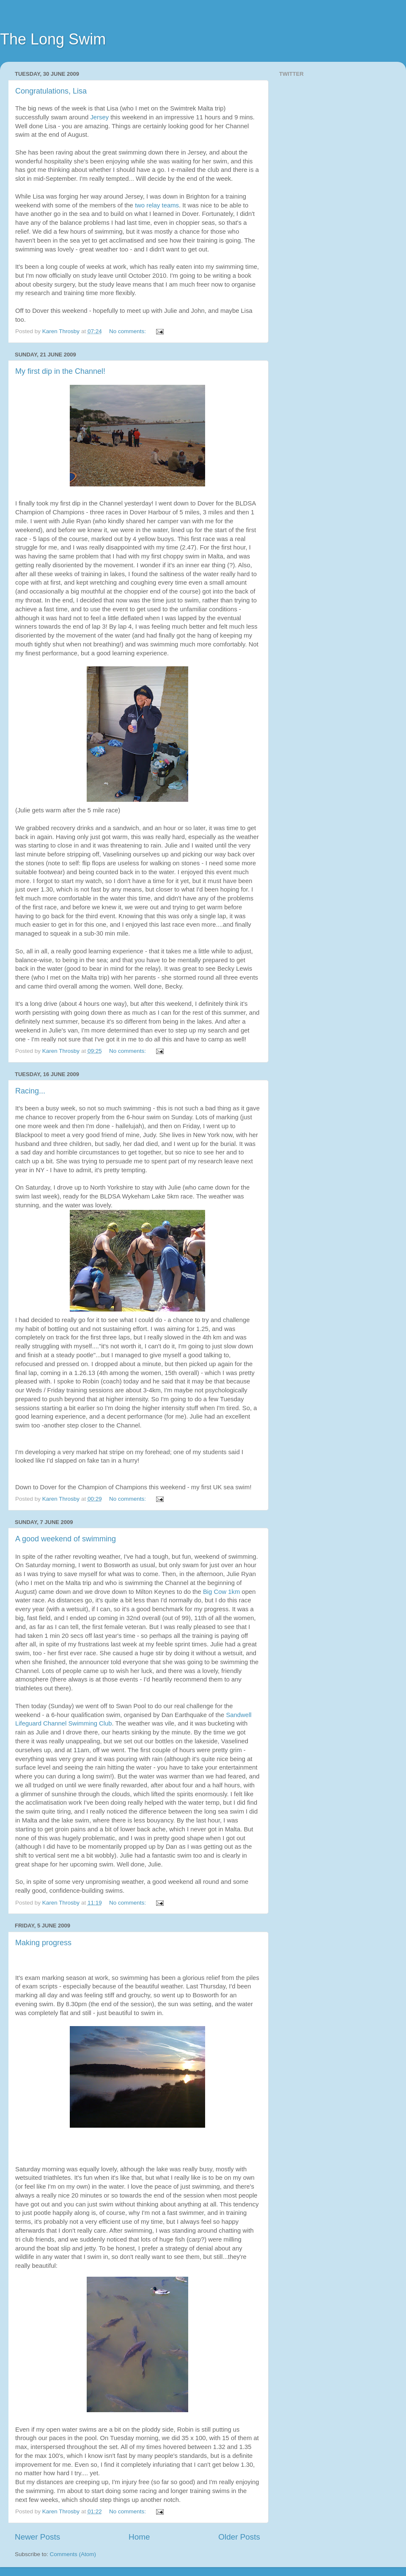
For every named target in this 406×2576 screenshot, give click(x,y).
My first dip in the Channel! (60, 371)
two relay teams (157, 205)
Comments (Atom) (73, 2554)
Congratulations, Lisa (51, 91)
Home (139, 2536)
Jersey (99, 117)
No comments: (128, 331)
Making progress (43, 1942)
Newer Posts (37, 2536)
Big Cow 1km (222, 1591)
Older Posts (239, 2536)
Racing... (30, 1091)
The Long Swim (53, 39)
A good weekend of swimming (65, 1539)
